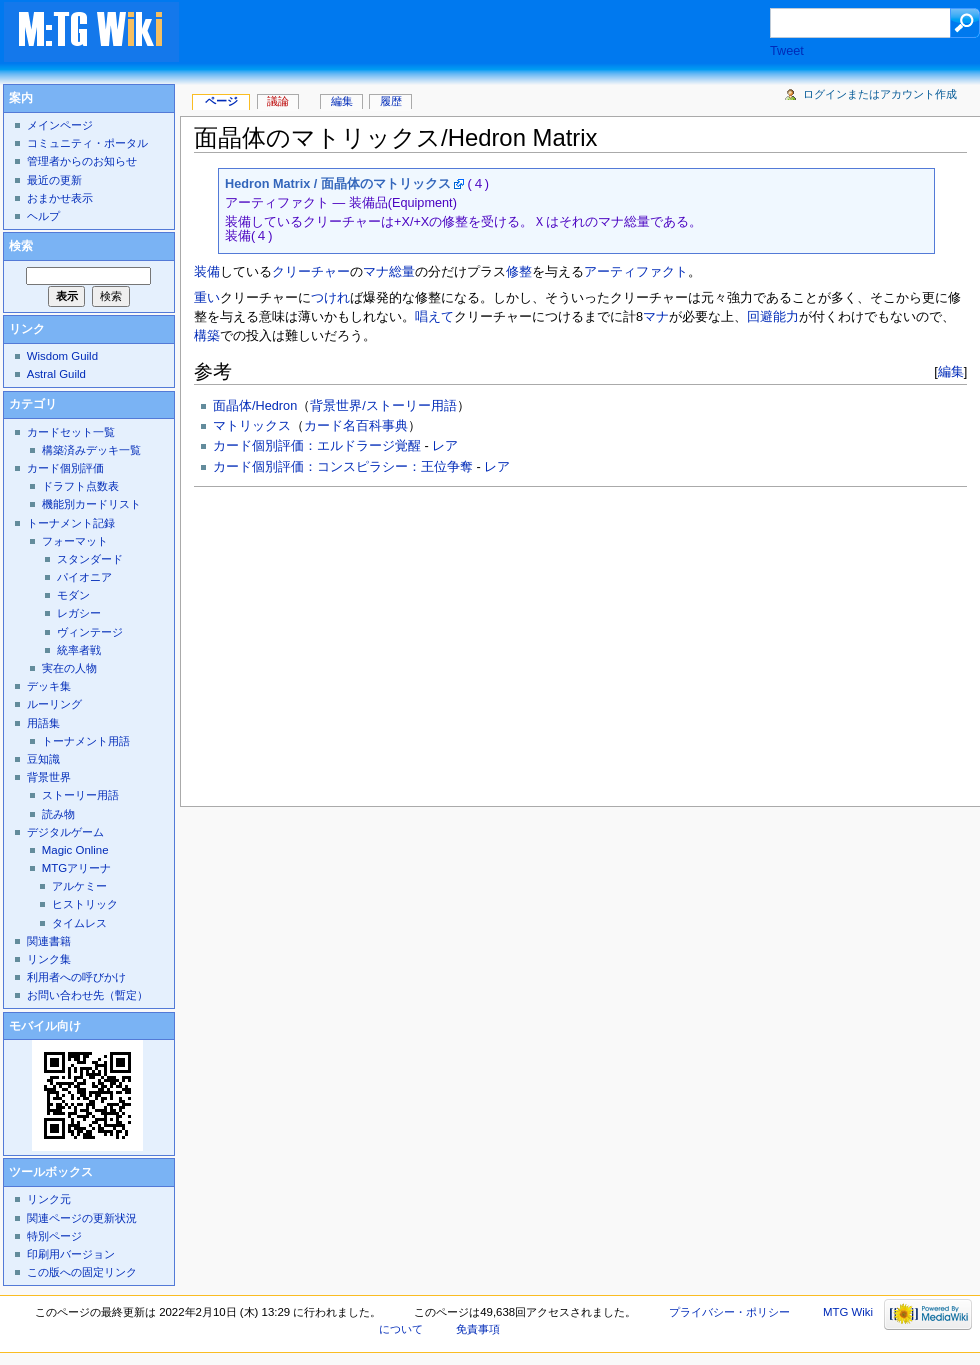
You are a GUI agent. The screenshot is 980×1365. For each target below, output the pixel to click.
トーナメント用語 (86, 741)
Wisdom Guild (62, 356)
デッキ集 (49, 686)
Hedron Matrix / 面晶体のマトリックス (338, 184)
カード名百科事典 (356, 426)
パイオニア (84, 577)
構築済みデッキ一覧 (91, 450)
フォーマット (75, 541)
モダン (73, 595)
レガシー (79, 613)
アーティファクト (636, 272)
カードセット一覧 (71, 432)
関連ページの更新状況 (82, 1218)
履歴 (391, 101)
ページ (221, 101)
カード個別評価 (65, 468)
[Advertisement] (405, 641)
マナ (656, 317)
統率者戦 (79, 650)
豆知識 (43, 759)
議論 (278, 101)
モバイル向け (45, 1026)
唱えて (434, 317)
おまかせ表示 (60, 198)
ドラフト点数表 (80, 486)
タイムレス (79, 923)
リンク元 (49, 1199)
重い (207, 298)
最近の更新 (54, 180)
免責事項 (478, 1329)
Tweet (787, 51)
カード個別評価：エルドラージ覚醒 (317, 446)
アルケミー (79, 886)
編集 (951, 371)
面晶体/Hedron (255, 406)
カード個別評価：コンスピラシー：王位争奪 (343, 467)
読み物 (58, 814)
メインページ (60, 125)
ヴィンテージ (90, 632)
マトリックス (252, 426)
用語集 (43, 723)
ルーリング (54, 704)
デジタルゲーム (65, 832)
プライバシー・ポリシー (729, 1312)
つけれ (330, 298)
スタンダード (90, 559)
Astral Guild (56, 374)
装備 (207, 272)
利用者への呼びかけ (76, 977)
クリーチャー (311, 272)
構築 (207, 336)
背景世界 (49, 777)
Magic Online (75, 850)
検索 (21, 246)
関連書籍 (49, 941)
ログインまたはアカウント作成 (880, 94)
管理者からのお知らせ (82, 161)
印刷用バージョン (71, 1254)
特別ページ (54, 1236)
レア (445, 446)
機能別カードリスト (91, 504)
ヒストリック (85, 904)
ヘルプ (43, 216)
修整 (519, 272)
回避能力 (773, 317)
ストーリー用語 (80, 795)
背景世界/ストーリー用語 (383, 406)
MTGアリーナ (76, 868)
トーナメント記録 (71, 523)
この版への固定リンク (82, 1272)
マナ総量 (389, 272)
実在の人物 (69, 668)
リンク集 (49, 959)
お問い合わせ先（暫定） (87, 995)
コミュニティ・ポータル (87, 143)
